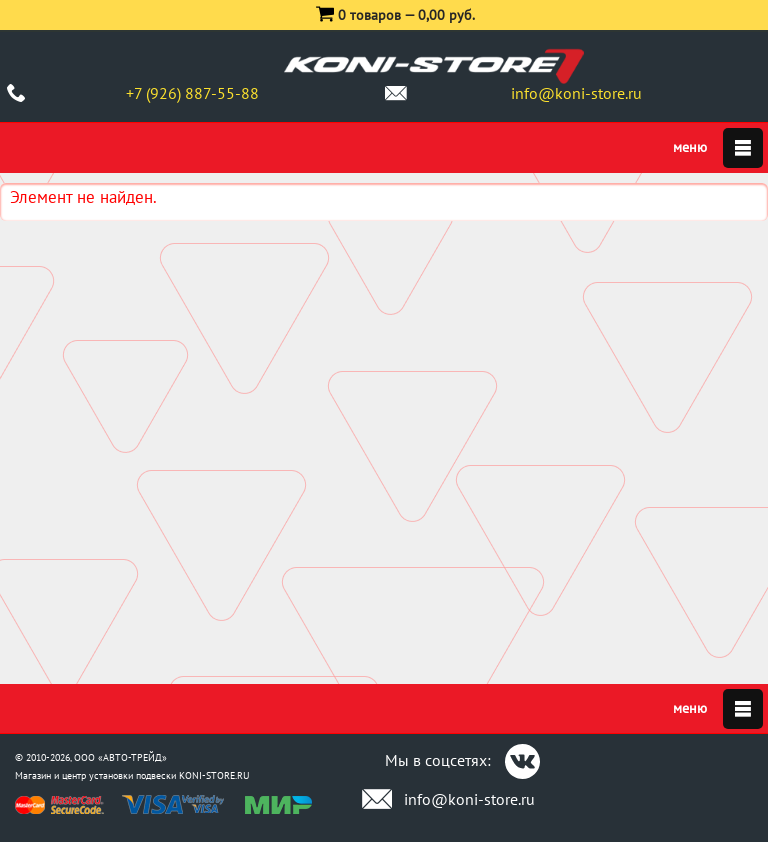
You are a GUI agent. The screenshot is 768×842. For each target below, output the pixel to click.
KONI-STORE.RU (214, 775)
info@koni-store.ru (576, 93)
